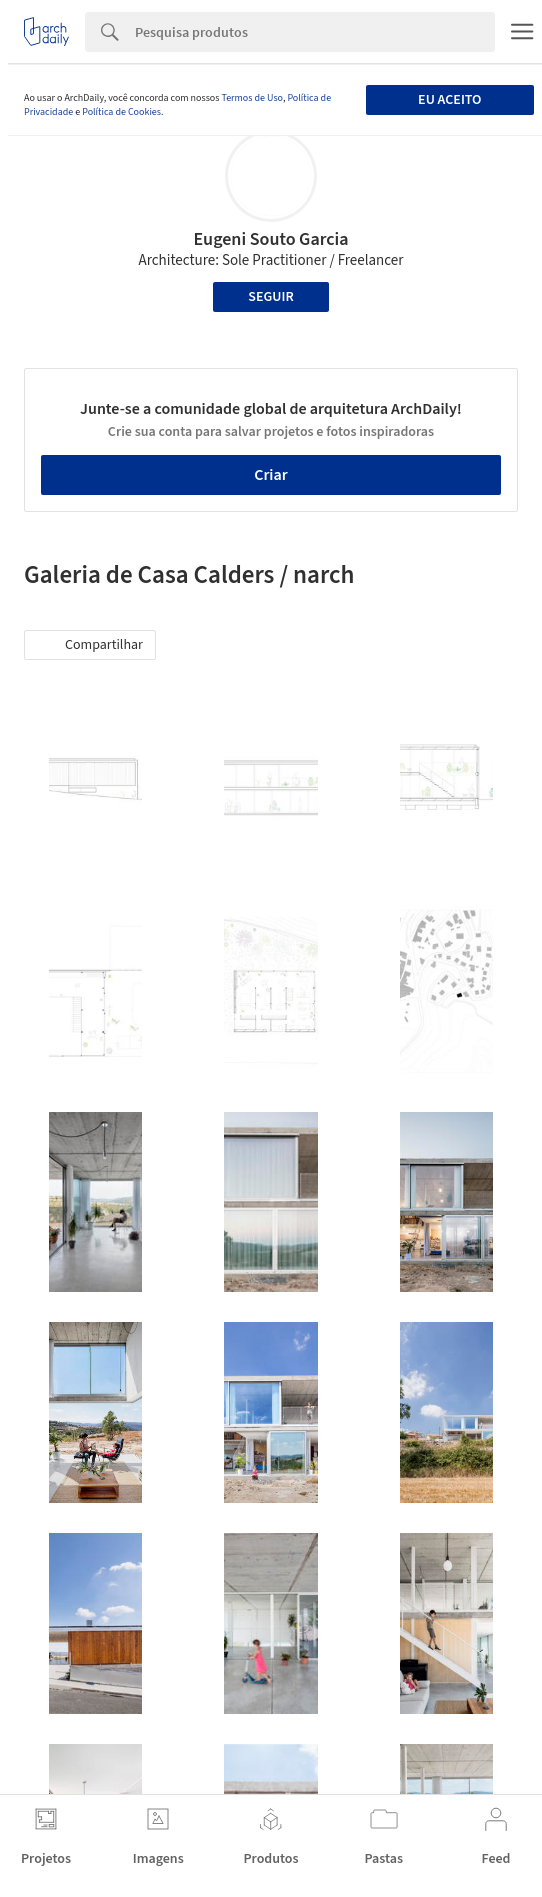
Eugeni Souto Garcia (270, 239)
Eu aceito (449, 100)
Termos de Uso (251, 98)
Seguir (270, 297)
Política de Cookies (121, 112)
